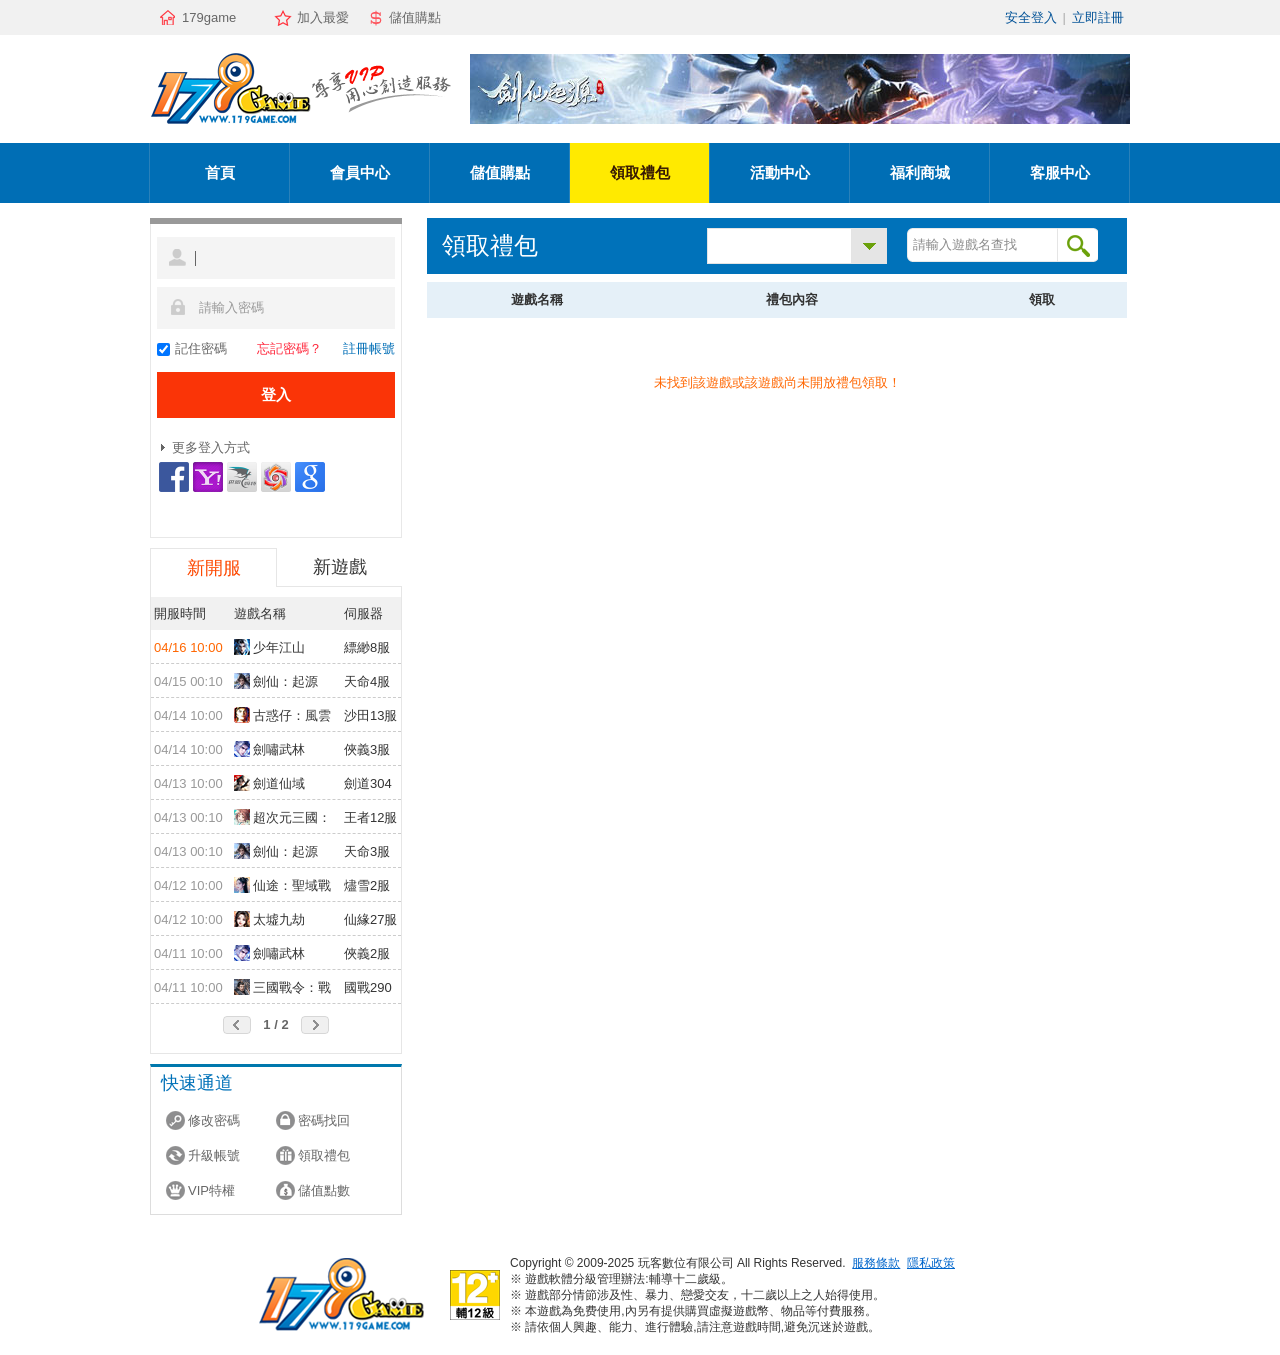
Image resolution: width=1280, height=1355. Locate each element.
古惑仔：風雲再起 (282, 717)
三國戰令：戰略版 (282, 989)
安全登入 (1031, 17)
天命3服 (367, 851)
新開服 (214, 568)
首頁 (220, 172)
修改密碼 (214, 1120)
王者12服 (370, 817)
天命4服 (367, 681)
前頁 (237, 1025)
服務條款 (876, 1263)
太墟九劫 (269, 919)
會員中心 (360, 172)
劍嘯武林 (269, 749)
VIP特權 (211, 1190)
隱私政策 (931, 1263)
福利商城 (920, 172)
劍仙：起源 (276, 681)
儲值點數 (324, 1190)
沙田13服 (370, 715)
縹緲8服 (367, 647)
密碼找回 (324, 1120)
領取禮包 (640, 172)
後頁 (315, 1025)
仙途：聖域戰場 (282, 887)
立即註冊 (1098, 17)
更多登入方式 (211, 447)
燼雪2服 (367, 885)
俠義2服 (367, 953)
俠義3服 (367, 749)
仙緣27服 (370, 919)
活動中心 (780, 172)
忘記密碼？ (289, 348)
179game (209, 17)
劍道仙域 (269, 783)
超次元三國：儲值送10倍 (282, 819)
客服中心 (1060, 172)
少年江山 (269, 647)
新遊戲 (340, 567)
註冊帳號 (369, 348)
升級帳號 (214, 1155)
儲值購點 (415, 17)
